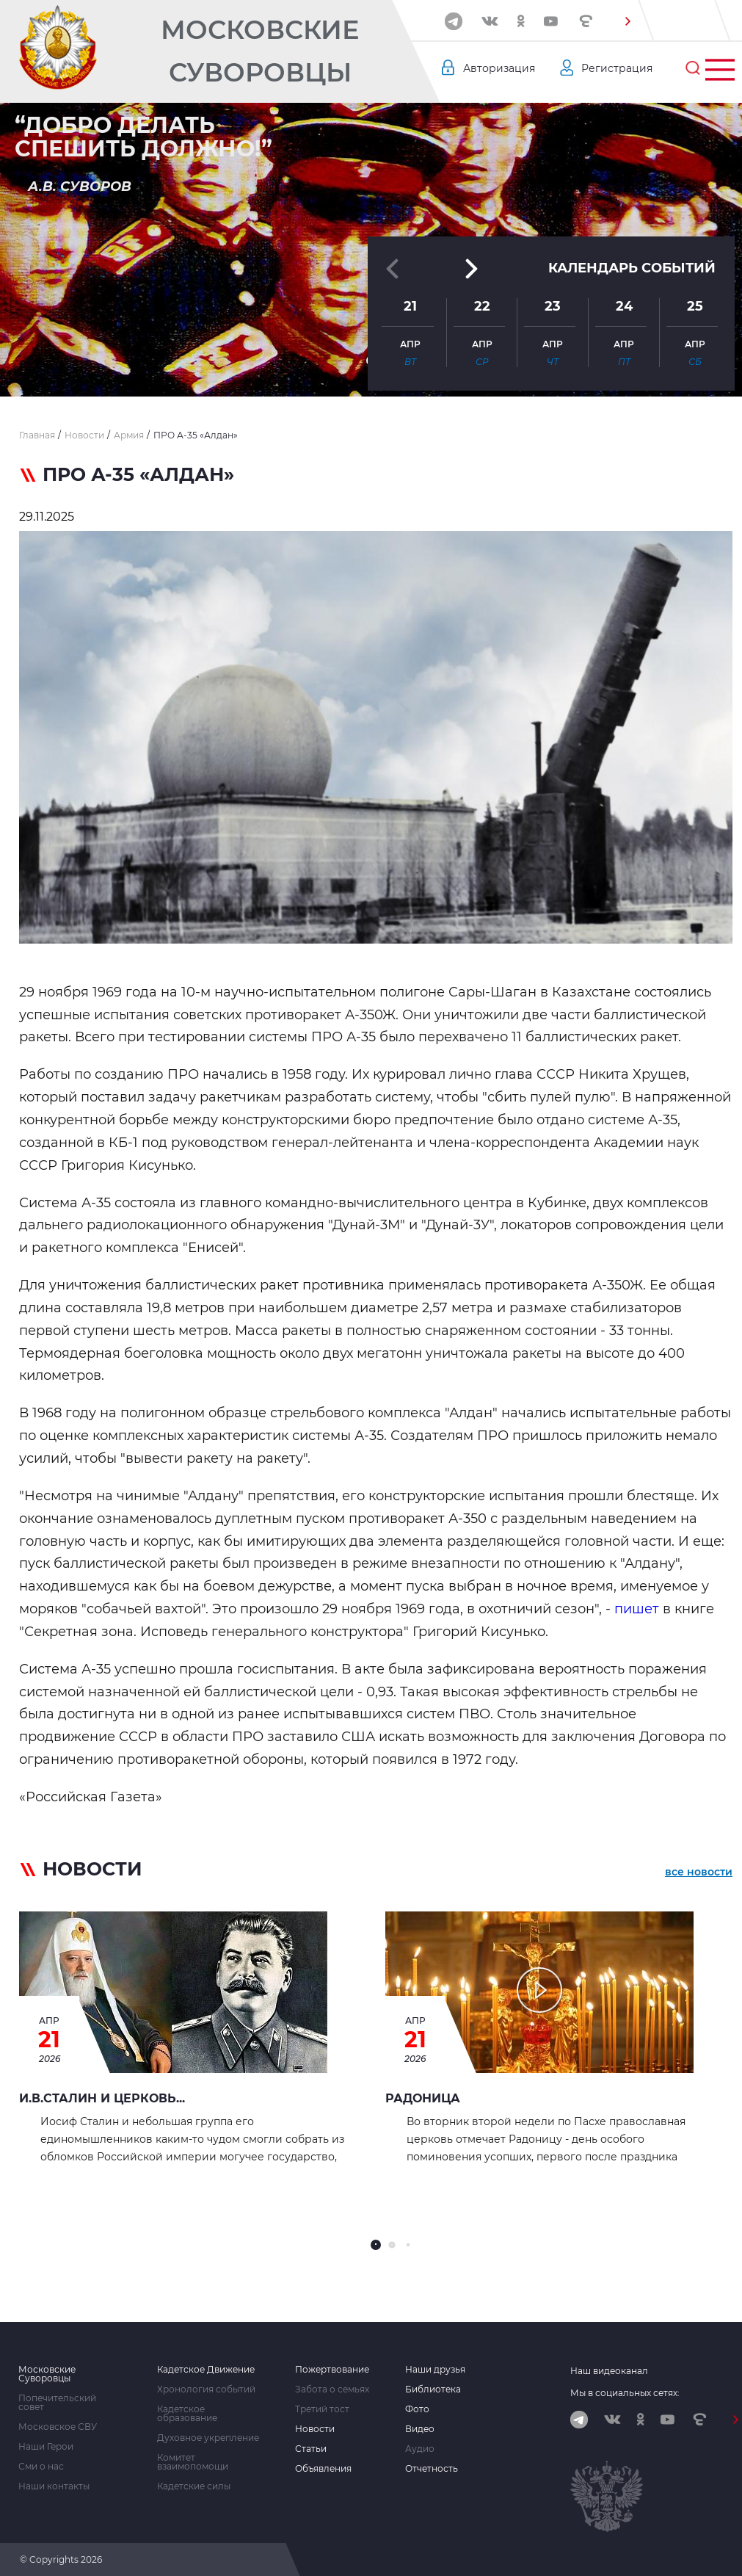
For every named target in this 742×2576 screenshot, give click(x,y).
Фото (417, 2409)
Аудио (419, 2449)
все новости (698, 1871)
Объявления (323, 2468)
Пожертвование (332, 2369)
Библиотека (433, 2389)
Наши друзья (435, 2369)
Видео (419, 2429)
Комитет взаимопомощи (192, 2462)
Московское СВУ (57, 2427)
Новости (315, 2429)
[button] (628, 21)
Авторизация (499, 68)
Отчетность (431, 2468)
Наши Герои (45, 2446)
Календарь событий (632, 268)
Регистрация (616, 68)
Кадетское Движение (206, 2369)
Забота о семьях (332, 2389)
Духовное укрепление (208, 2438)
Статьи (311, 2449)
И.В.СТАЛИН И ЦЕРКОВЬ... (102, 2098)
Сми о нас (41, 2466)
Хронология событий (206, 2389)
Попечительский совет (57, 2403)
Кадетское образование (187, 2414)
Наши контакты (54, 2486)
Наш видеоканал (609, 2370)
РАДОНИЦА (422, 2098)
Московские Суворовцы (260, 51)
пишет (638, 1609)
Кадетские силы (193, 2486)
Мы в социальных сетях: (625, 2392)
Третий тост (322, 2409)
